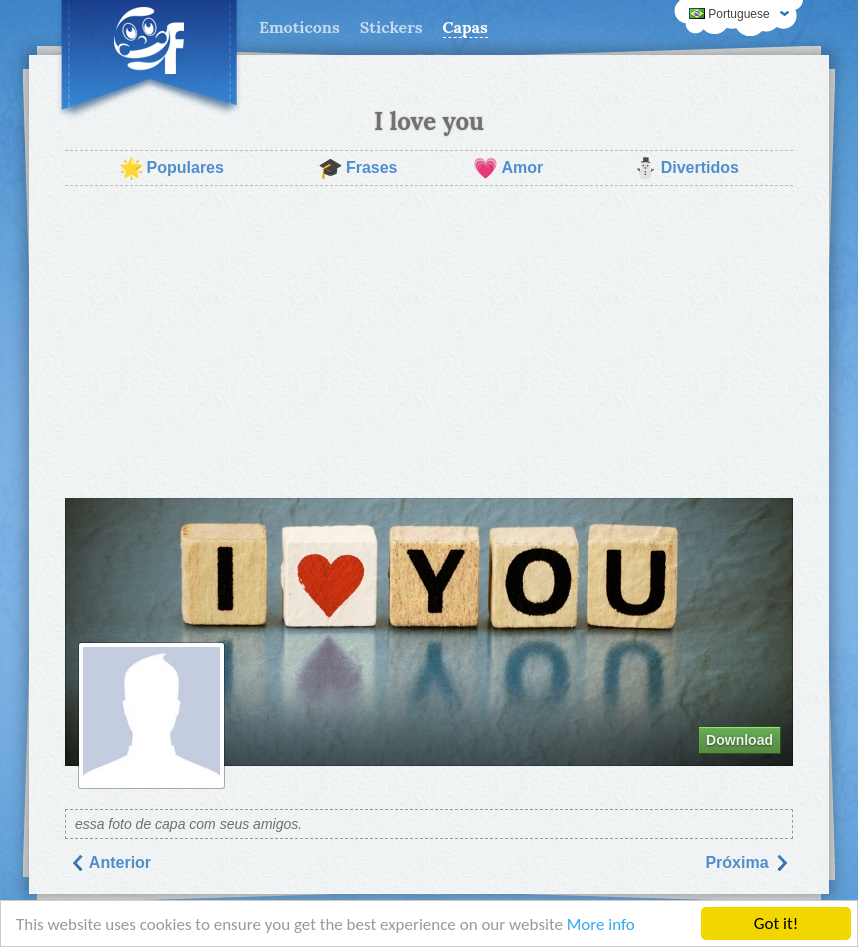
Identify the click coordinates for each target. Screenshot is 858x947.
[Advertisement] (429, 342)
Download (739, 740)
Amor (508, 168)
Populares (171, 168)
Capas (465, 27)
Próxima (747, 862)
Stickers (391, 27)
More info (601, 925)
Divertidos (686, 168)
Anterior (110, 862)
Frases (358, 168)
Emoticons (299, 27)
